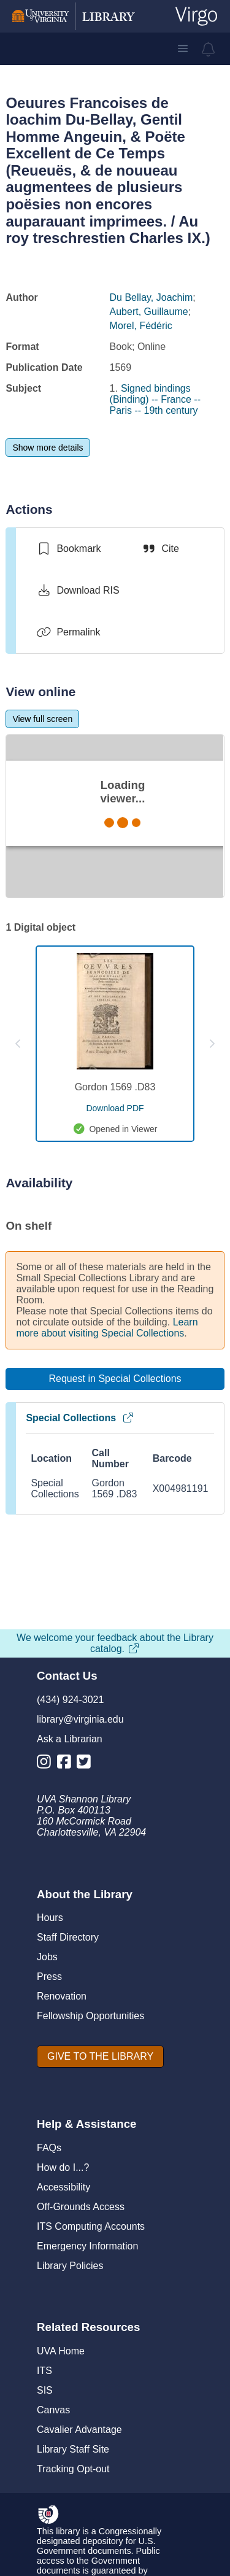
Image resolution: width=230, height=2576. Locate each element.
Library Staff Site (73, 2449)
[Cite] (160, 549)
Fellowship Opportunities (90, 2016)
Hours (50, 1917)
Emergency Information (87, 2246)
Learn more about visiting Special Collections (106, 1327)
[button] (182, 48)
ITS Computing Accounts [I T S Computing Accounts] (91, 2226)
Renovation (61, 1996)
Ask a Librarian (69, 1739)
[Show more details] (48, 447)
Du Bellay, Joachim (151, 297)
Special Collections (80, 1418)
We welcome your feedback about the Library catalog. (115, 1643)
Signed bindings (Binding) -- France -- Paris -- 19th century (155, 399)
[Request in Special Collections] (115, 1379)
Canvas (53, 2410)
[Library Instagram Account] (47, 1764)
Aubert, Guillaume (149, 311)
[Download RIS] (77, 591)
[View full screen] (42, 719)
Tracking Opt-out (73, 2469)
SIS (45, 2390)
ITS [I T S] (44, 2370)
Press (49, 1976)
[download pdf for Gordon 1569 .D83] (114, 1108)
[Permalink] (68, 632)
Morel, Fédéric (141, 325)
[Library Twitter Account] (87, 1764)
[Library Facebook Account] (67, 1764)
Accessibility (63, 2187)
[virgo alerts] (208, 49)
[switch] (68, 549)
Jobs (47, 1957)
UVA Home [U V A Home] (61, 2351)
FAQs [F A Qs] (49, 2148)
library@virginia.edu (80, 1719)
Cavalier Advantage (79, 2429)
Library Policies (70, 2265)
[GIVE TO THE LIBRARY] (100, 2057)
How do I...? (63, 2167)
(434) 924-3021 (70, 1699)
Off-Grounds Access (81, 2207)
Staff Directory (68, 1937)
